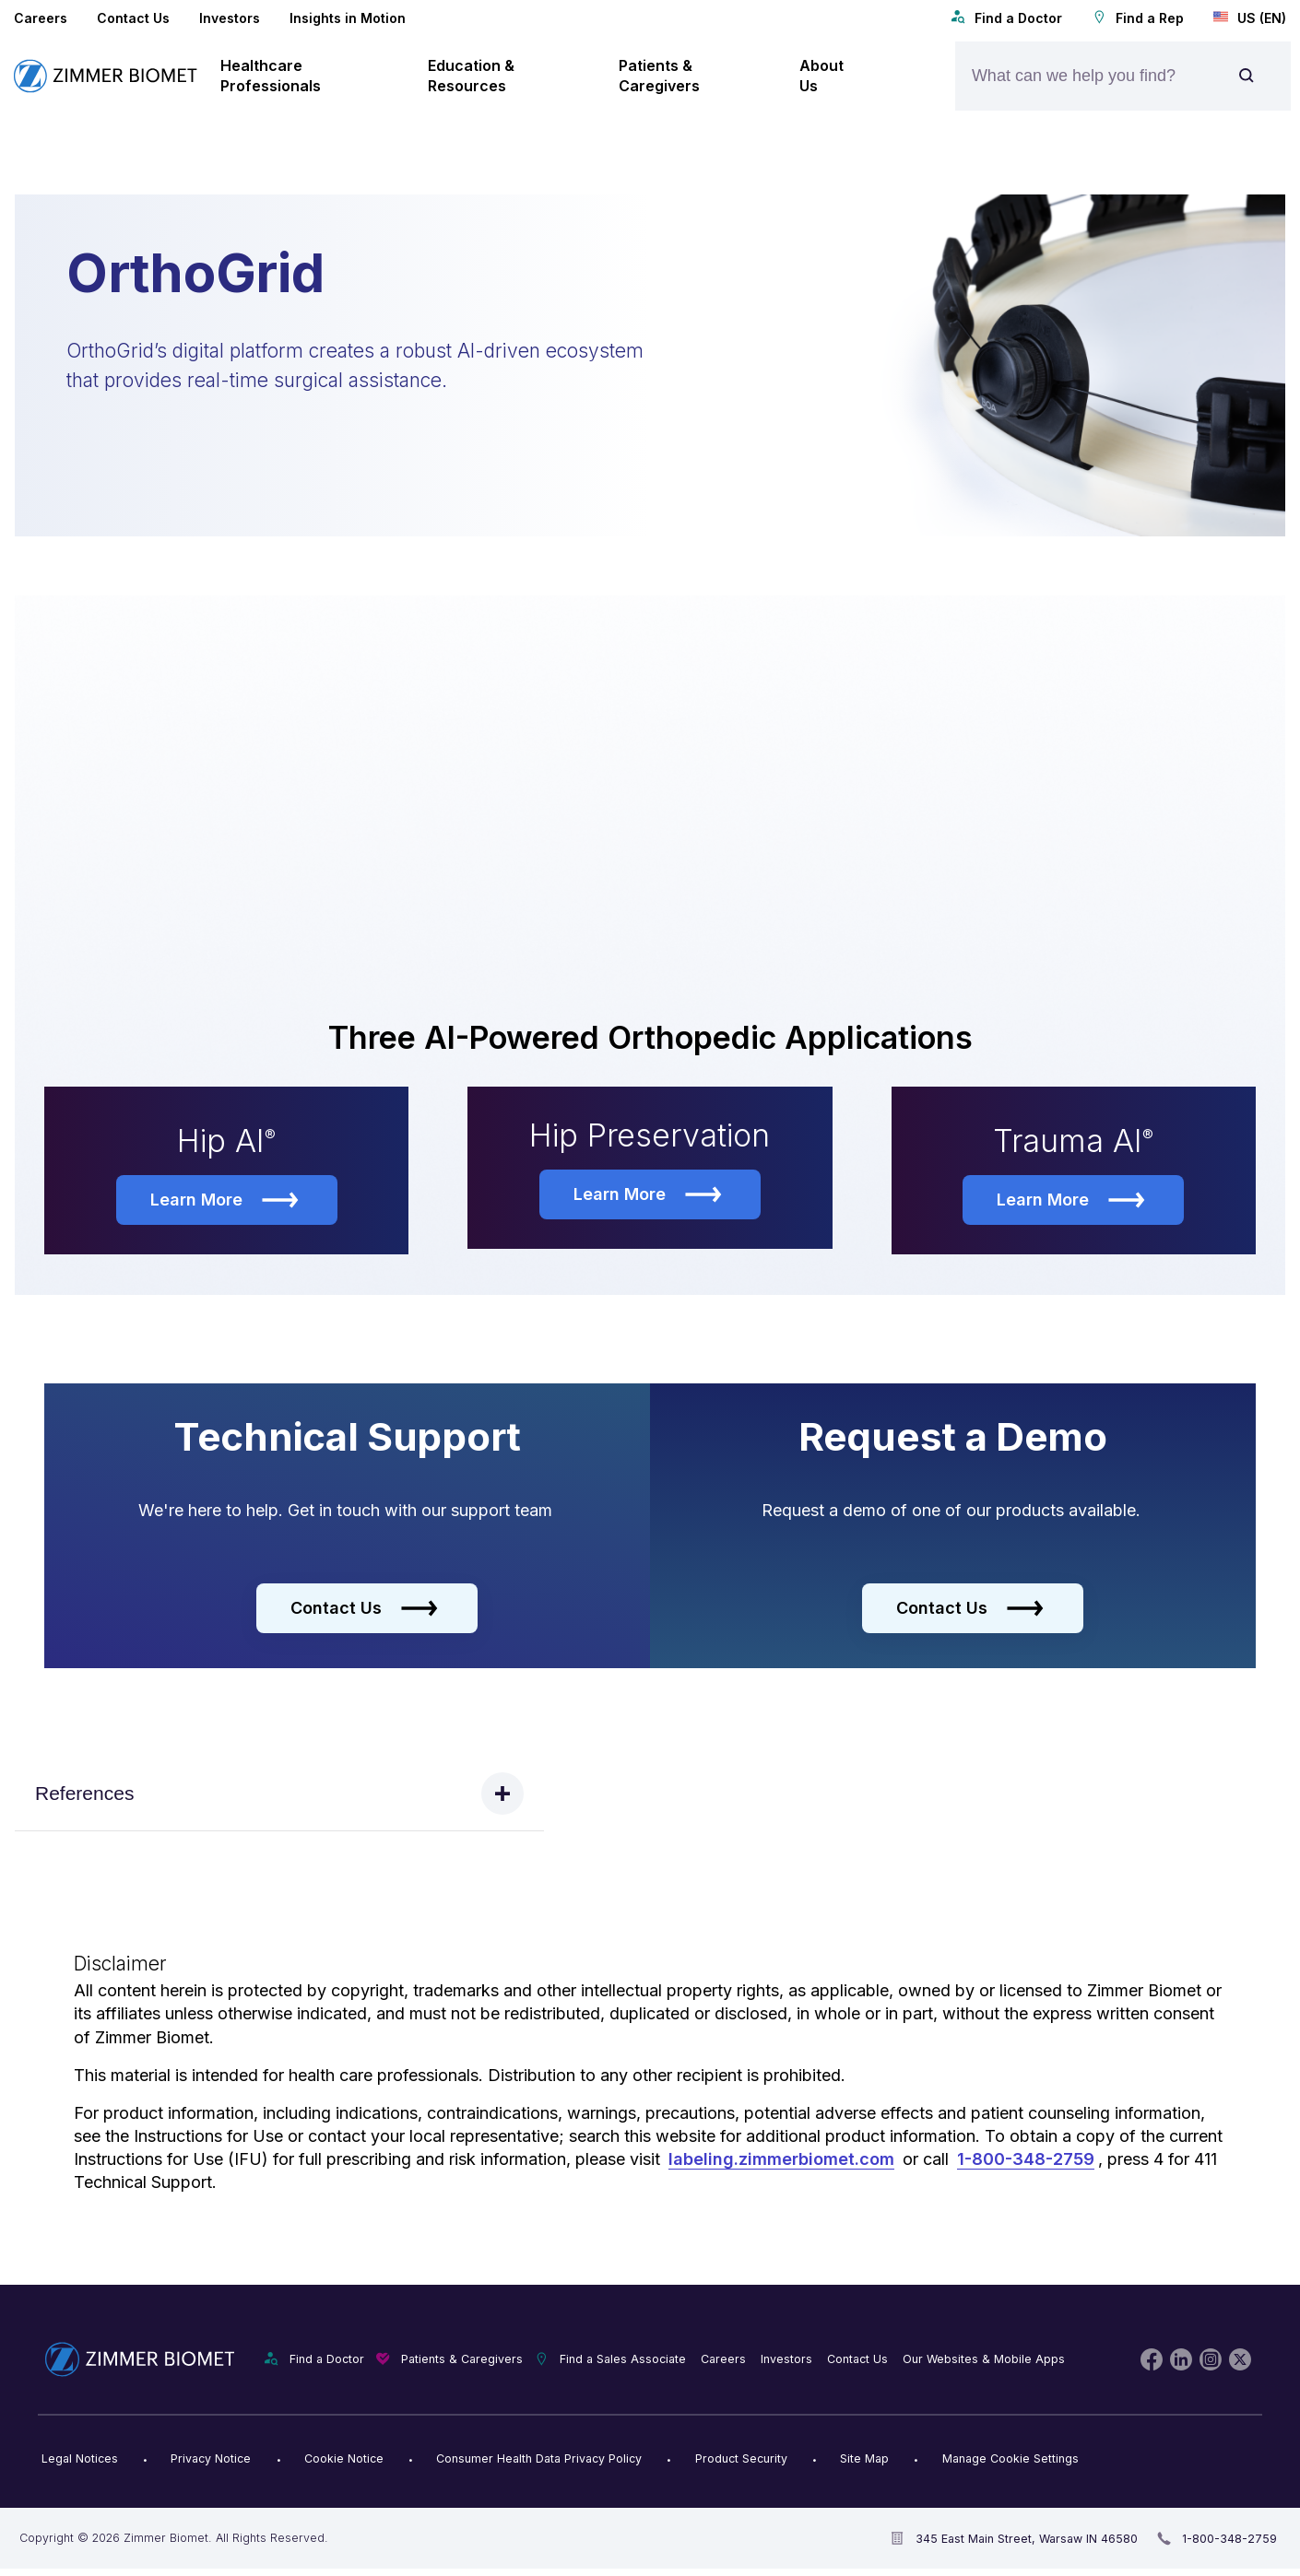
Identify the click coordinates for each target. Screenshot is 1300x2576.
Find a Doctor (1006, 17)
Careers (40, 18)
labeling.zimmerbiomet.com (781, 2160)
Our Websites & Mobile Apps (984, 2361)
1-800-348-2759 (1025, 2160)
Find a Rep (1138, 17)
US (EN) (1249, 17)
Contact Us (133, 18)
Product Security (741, 2460)
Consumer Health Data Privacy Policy (539, 2460)
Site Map (864, 2460)
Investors (229, 18)
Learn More (224, 1202)
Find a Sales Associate (623, 2361)
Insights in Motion (348, 18)
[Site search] (1246, 76)
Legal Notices (79, 2460)
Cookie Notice (344, 2460)
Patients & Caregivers (462, 2361)
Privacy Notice (211, 2460)
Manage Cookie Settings (1010, 2460)
